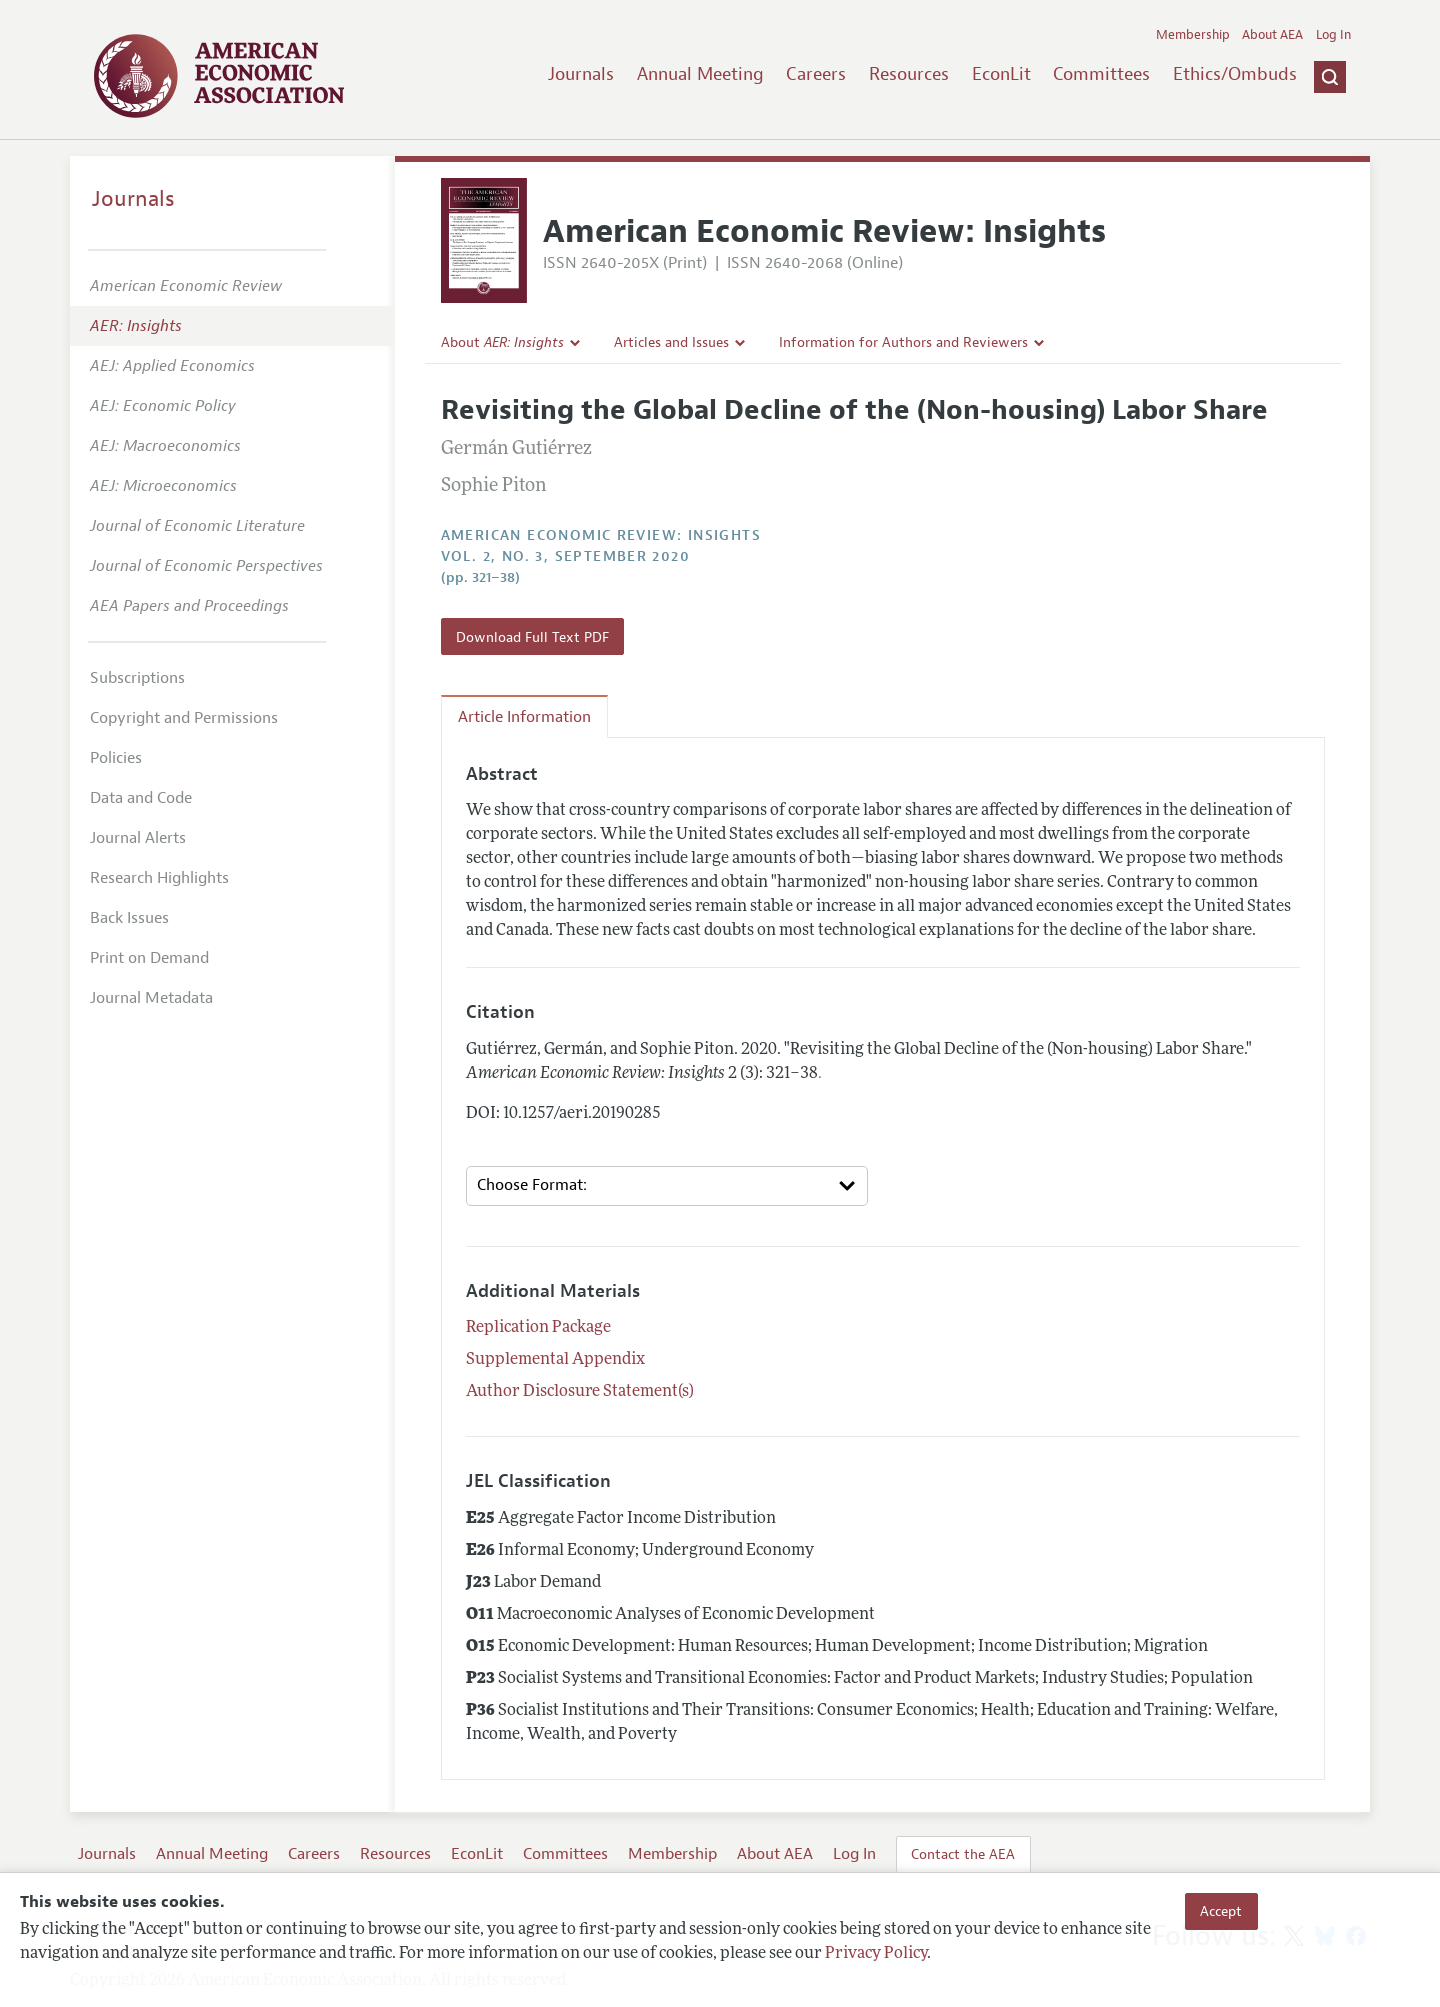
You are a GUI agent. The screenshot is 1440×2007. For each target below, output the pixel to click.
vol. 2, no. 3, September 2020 (566, 556)
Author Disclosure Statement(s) (580, 1392)
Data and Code (141, 798)
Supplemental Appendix (555, 1360)
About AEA (1272, 35)
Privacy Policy (876, 1954)
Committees (1101, 74)
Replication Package (538, 1328)
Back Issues (129, 918)
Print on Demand (149, 958)
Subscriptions (137, 678)
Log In (1333, 35)
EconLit (1001, 74)
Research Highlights (159, 878)
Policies (116, 758)
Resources (909, 74)
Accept (1221, 1911)
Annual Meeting (700, 74)
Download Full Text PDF (532, 637)
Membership (1193, 35)
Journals (581, 74)
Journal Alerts (138, 838)
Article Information (524, 717)
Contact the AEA (963, 1854)
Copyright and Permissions (184, 718)
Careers (816, 74)
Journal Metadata (151, 998)
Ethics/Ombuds (1235, 74)
